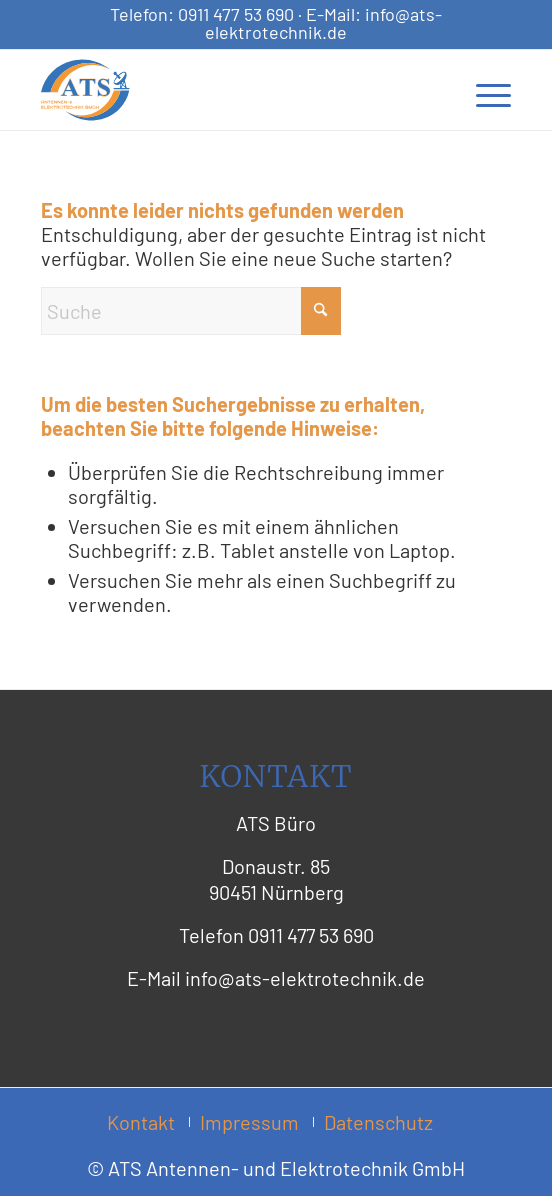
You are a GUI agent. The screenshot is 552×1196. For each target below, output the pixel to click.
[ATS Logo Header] (228, 90)
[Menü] (483, 90)
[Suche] (191, 311)
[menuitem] (483, 90)
